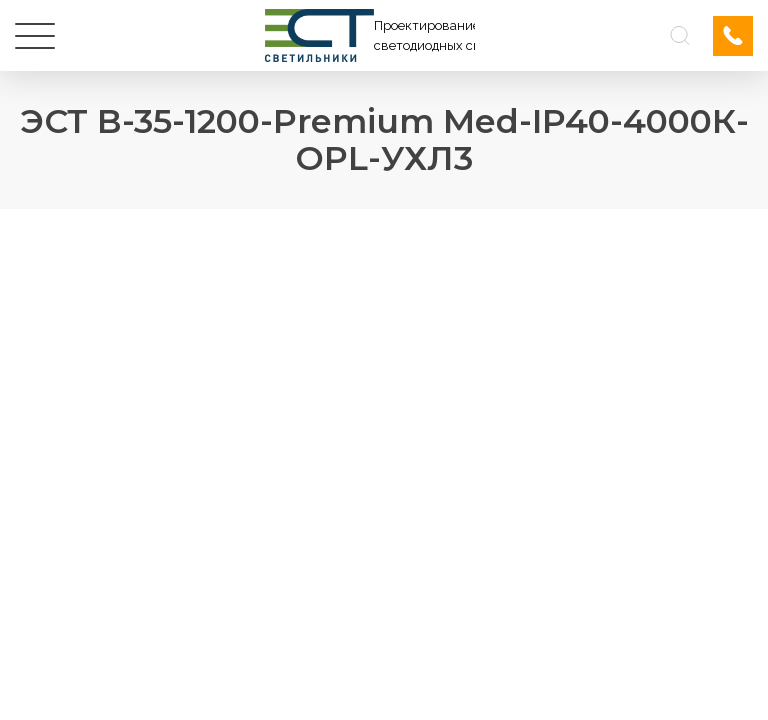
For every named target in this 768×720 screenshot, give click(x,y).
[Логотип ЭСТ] (370, 35)
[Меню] (35, 36)
